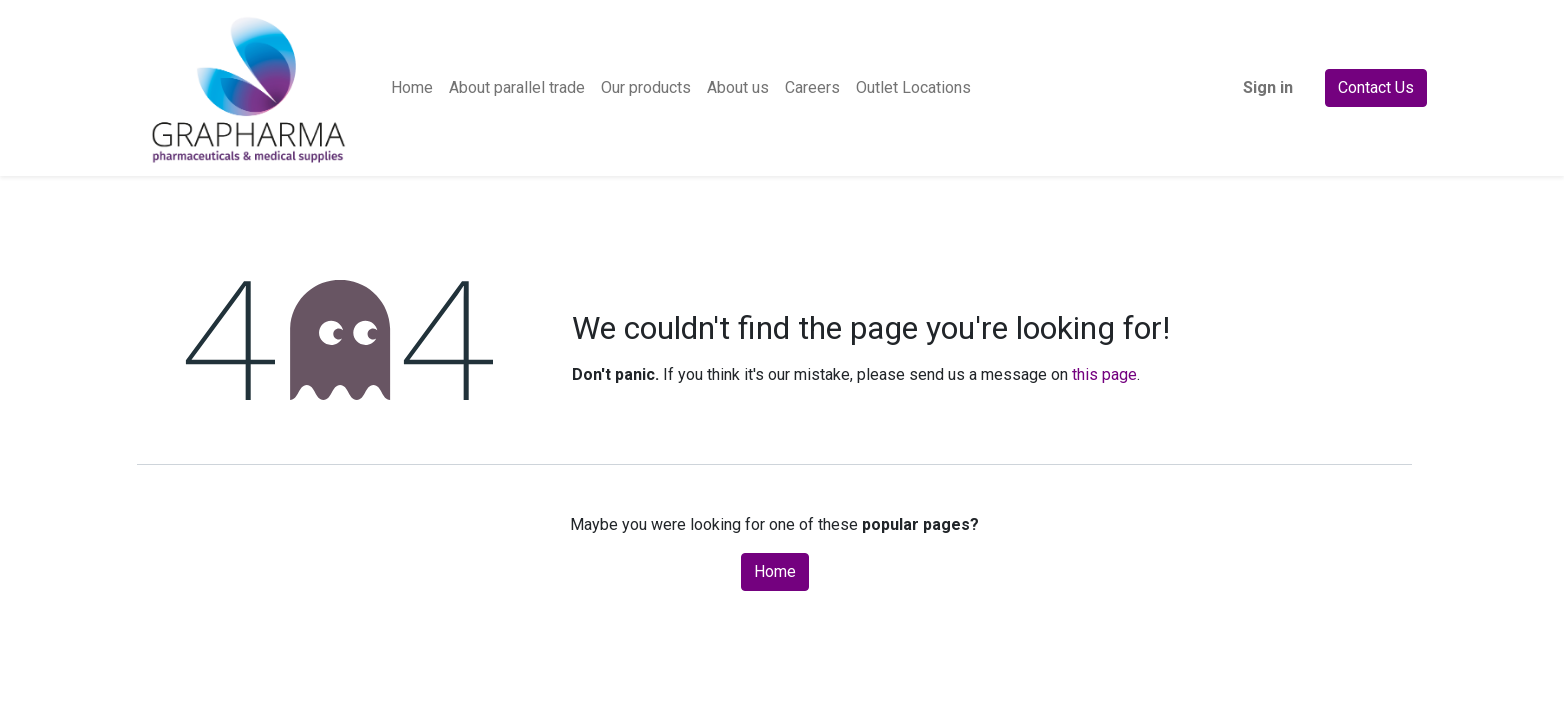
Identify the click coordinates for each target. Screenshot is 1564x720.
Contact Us (1376, 87)
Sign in (1268, 87)
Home (775, 571)
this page (1104, 374)
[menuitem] (412, 88)
